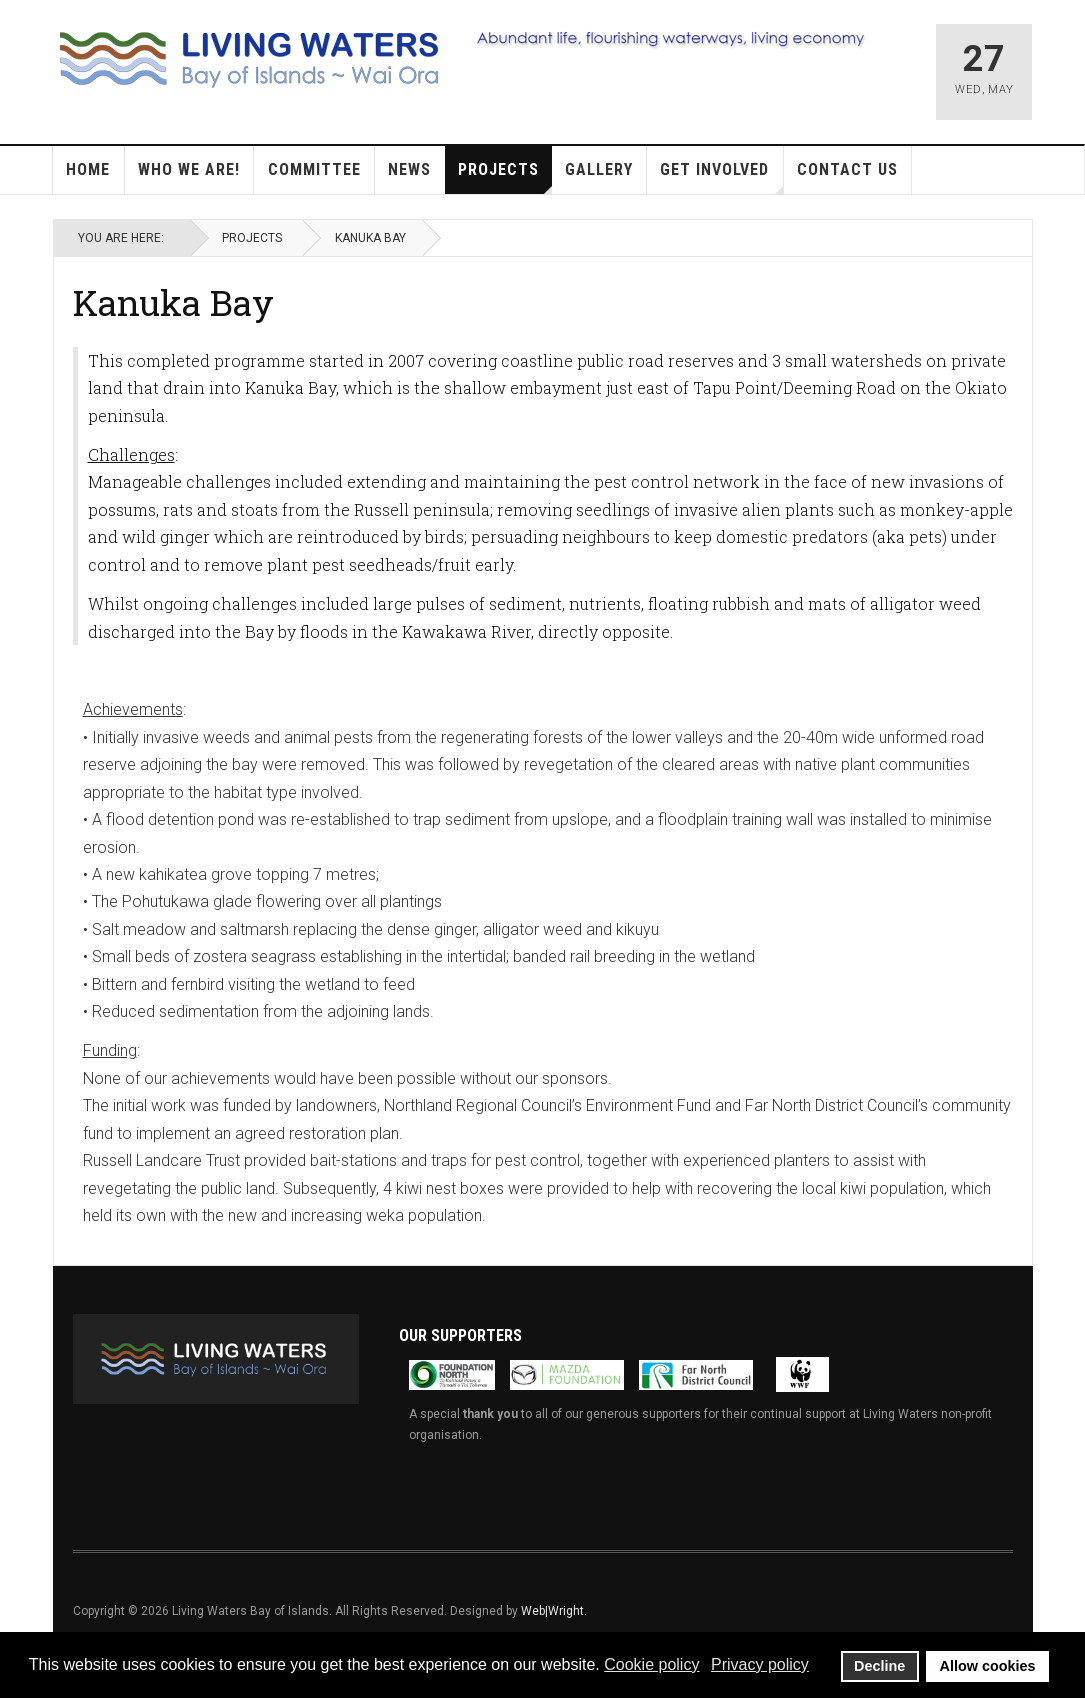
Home (88, 169)
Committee (314, 169)
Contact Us (847, 169)
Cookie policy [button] (651, 1664)
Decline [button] (879, 1666)
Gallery (599, 169)
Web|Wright (552, 1611)
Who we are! (189, 169)
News (409, 169)
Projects (505, 177)
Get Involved (721, 177)
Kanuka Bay (173, 302)
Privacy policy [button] (760, 1664)
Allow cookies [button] (988, 1666)
